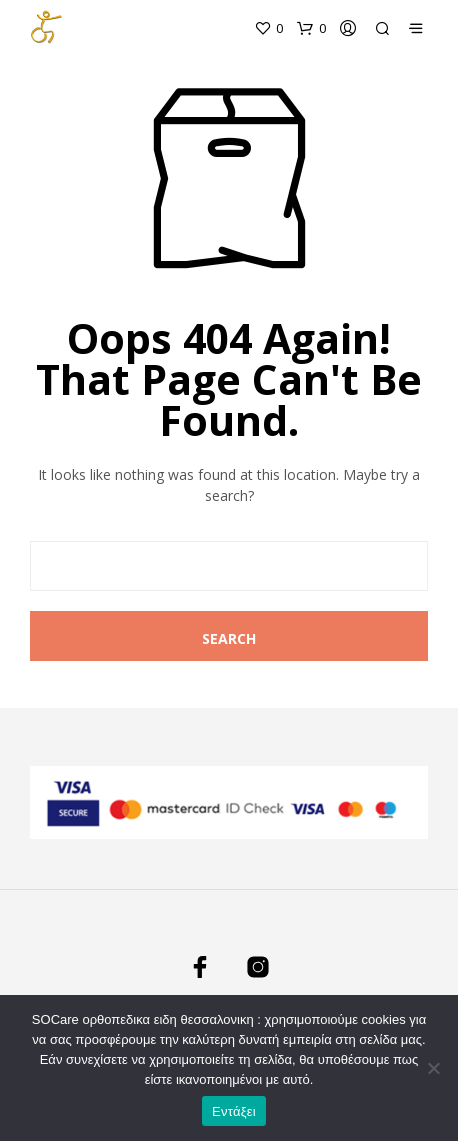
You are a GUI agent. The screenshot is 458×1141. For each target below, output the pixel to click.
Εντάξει (234, 1111)
